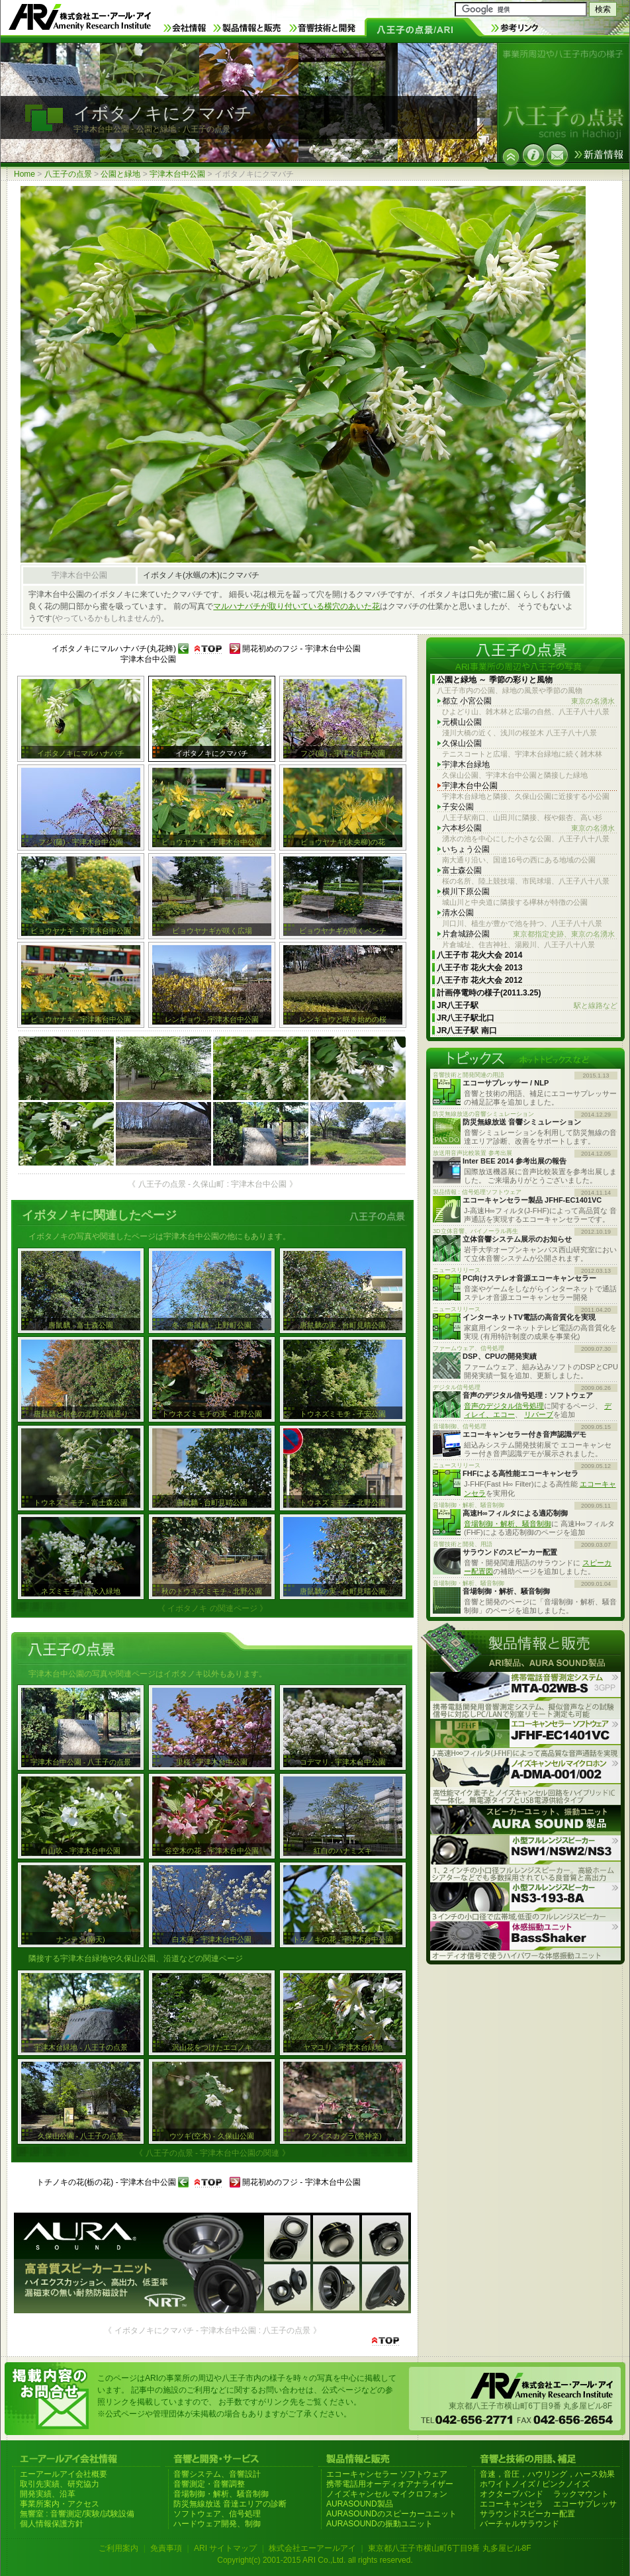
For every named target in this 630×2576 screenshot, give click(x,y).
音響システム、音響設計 (217, 2474)
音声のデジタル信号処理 (504, 1406)
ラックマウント (581, 2494)
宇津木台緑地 (466, 764)
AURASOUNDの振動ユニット (379, 2523)
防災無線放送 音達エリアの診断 (230, 2503)
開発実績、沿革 (47, 2494)
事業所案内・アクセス (59, 2503)
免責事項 (166, 2548)
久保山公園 (462, 743)
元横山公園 (462, 722)
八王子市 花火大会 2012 (479, 980)
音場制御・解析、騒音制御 (507, 1524)
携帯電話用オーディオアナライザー (389, 2484)
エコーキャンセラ (511, 2503)
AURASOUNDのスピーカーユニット (391, 2513)
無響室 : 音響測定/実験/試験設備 (77, 2513)
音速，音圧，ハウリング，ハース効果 (547, 2474)
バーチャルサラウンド (519, 2523)
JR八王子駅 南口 (467, 1030)
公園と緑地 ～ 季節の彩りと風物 (495, 679)
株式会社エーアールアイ (312, 2548)
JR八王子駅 (527, 1005)
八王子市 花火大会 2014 (479, 955)
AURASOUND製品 (359, 2503)
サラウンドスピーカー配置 (527, 2513)
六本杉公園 (528, 828)
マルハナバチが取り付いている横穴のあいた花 (296, 606)
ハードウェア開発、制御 (217, 2523)
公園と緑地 (120, 174)
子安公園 (458, 806)
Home (24, 174)
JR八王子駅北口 (465, 1018)
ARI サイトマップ (225, 2548)
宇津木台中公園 (177, 174)
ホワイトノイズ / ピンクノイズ (535, 2484)
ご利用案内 (118, 2548)
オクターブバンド (511, 2494)
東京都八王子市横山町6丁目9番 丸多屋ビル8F (449, 2548)
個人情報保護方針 (51, 2523)
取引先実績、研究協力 (59, 2484)
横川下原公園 (466, 891)
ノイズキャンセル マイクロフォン (386, 2494)
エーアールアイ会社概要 (63, 2474)
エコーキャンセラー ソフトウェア (386, 2474)
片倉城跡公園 (528, 934)
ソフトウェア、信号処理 (217, 2513)
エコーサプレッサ (585, 2503)
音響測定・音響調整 (209, 2484)
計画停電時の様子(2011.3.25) (489, 992)
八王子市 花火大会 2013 (479, 967)
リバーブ (538, 1414)
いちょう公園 (466, 849)
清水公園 (458, 912)
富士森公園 (462, 870)
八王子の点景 (68, 174)
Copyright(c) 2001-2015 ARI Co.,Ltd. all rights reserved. (314, 2560)
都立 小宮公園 (528, 701)
